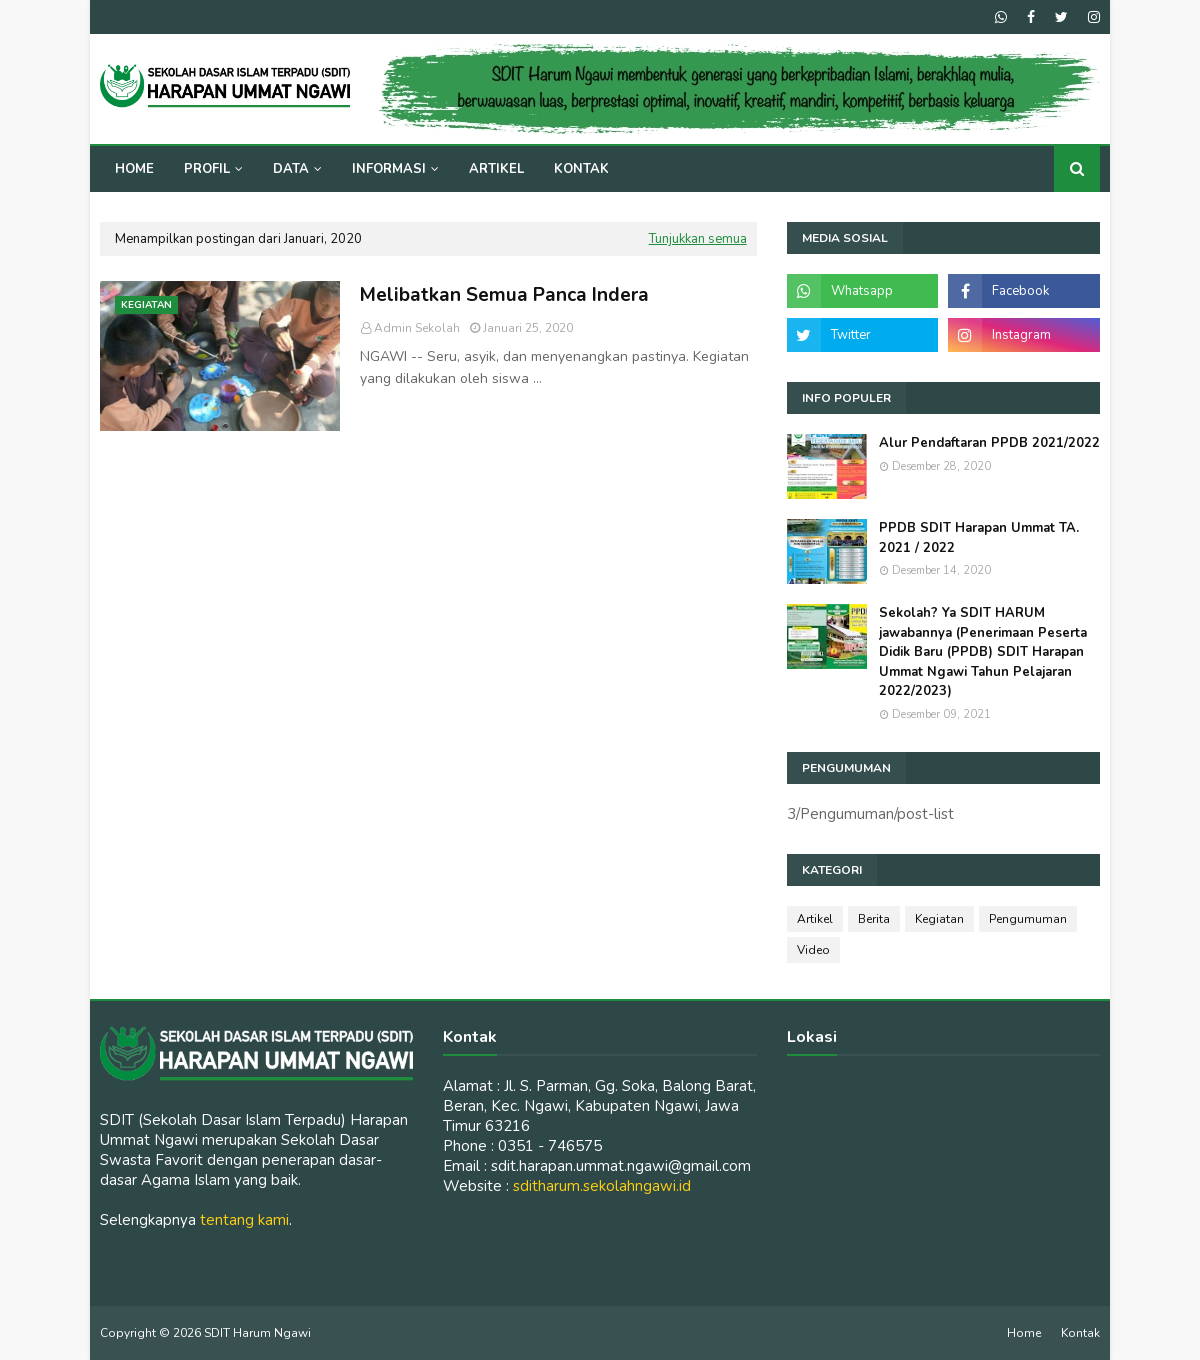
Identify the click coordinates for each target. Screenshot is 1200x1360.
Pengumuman (1028, 919)
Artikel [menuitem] (496, 169)
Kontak (1080, 1333)
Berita (874, 919)
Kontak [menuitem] (581, 169)
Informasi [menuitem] (389, 169)
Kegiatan (939, 919)
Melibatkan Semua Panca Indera (504, 295)
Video (813, 950)
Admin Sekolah (417, 328)
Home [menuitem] (134, 169)
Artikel (815, 919)
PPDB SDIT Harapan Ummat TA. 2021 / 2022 (979, 538)
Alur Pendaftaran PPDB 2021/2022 (989, 443)
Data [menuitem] (291, 169)
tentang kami (244, 1220)
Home (1024, 1333)
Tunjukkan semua (698, 239)
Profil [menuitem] (207, 169)
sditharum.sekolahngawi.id (602, 1186)
